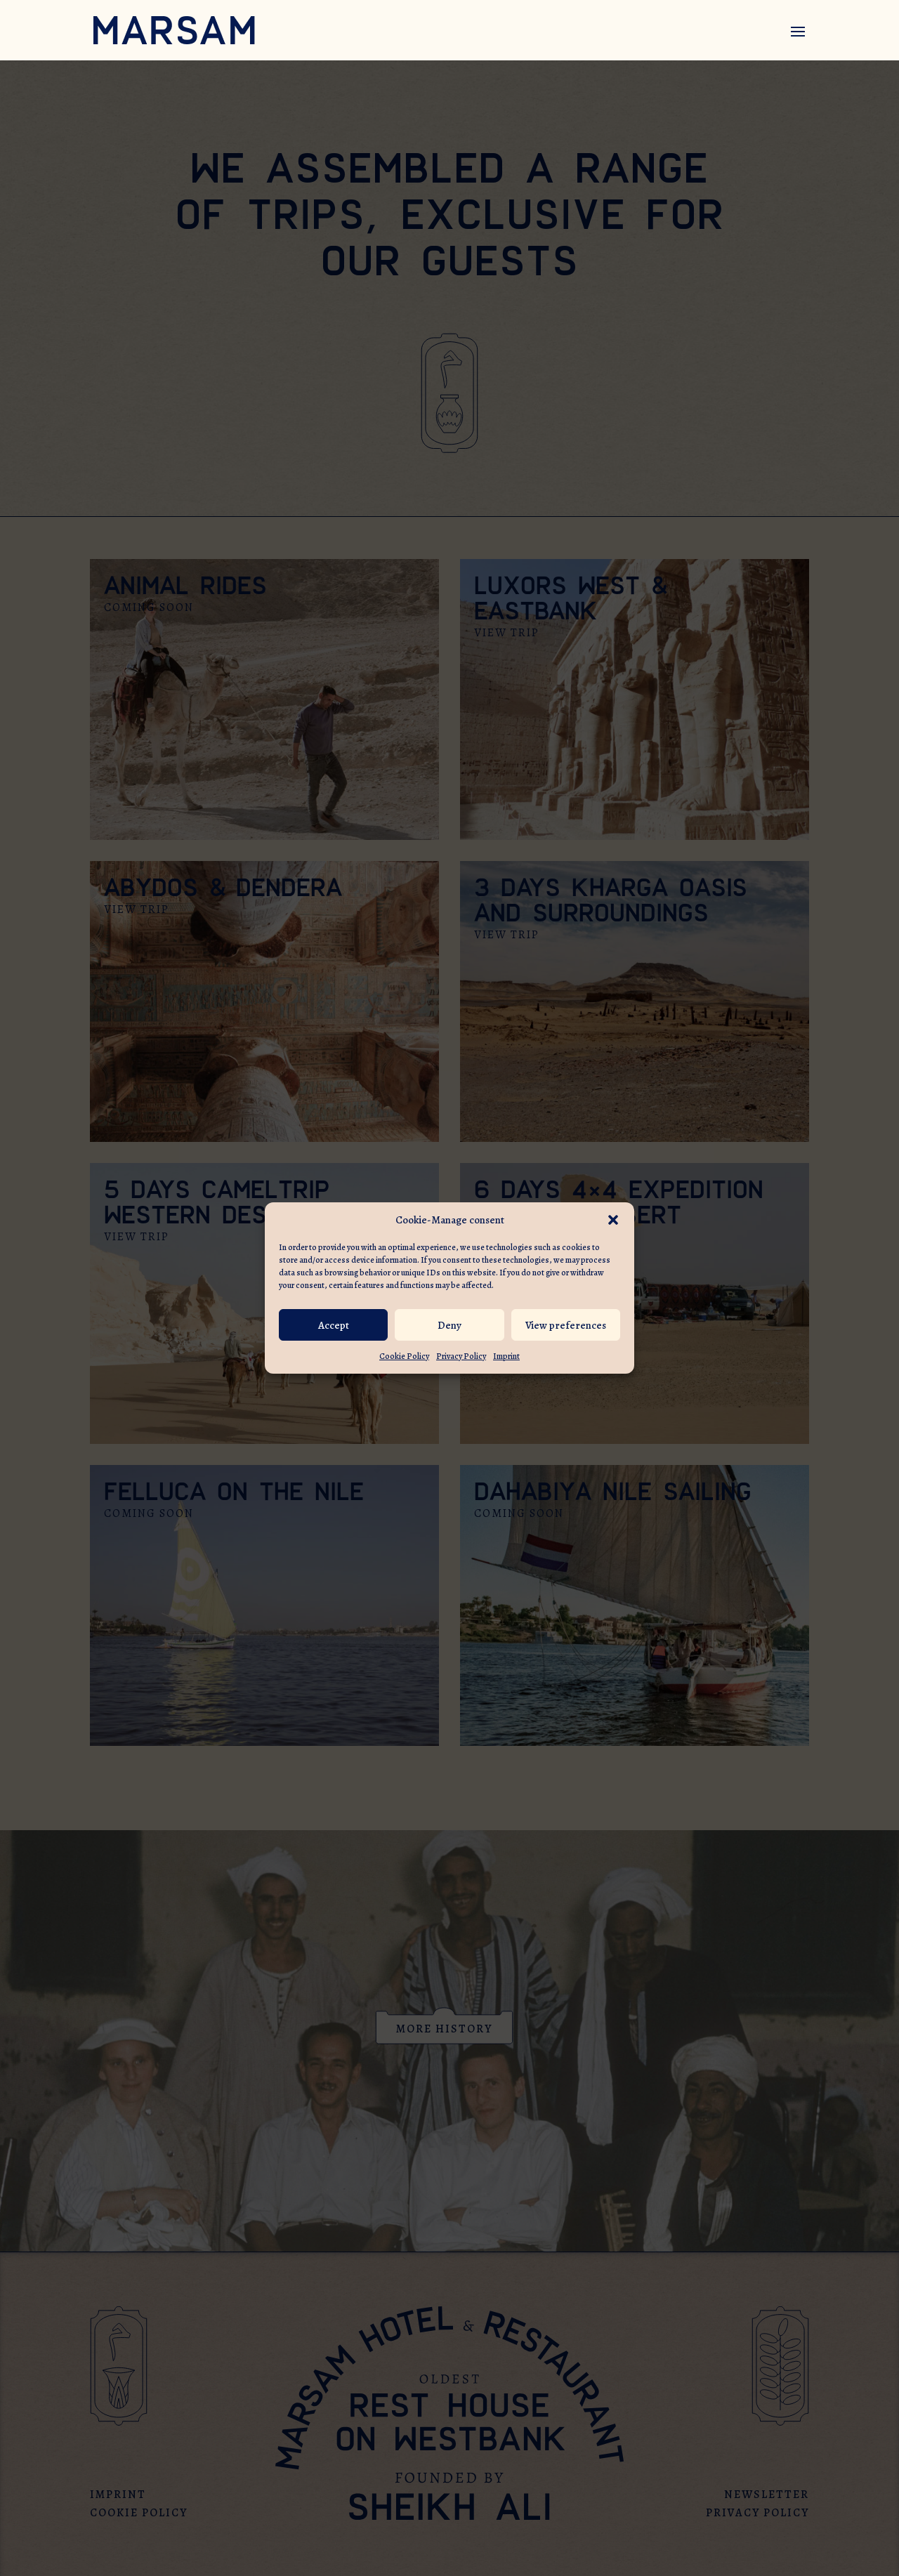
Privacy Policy (461, 1356)
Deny (449, 1325)
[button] (613, 1220)
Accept (333, 1325)
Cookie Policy (404, 1356)
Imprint (506, 1356)
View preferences (565, 1325)
